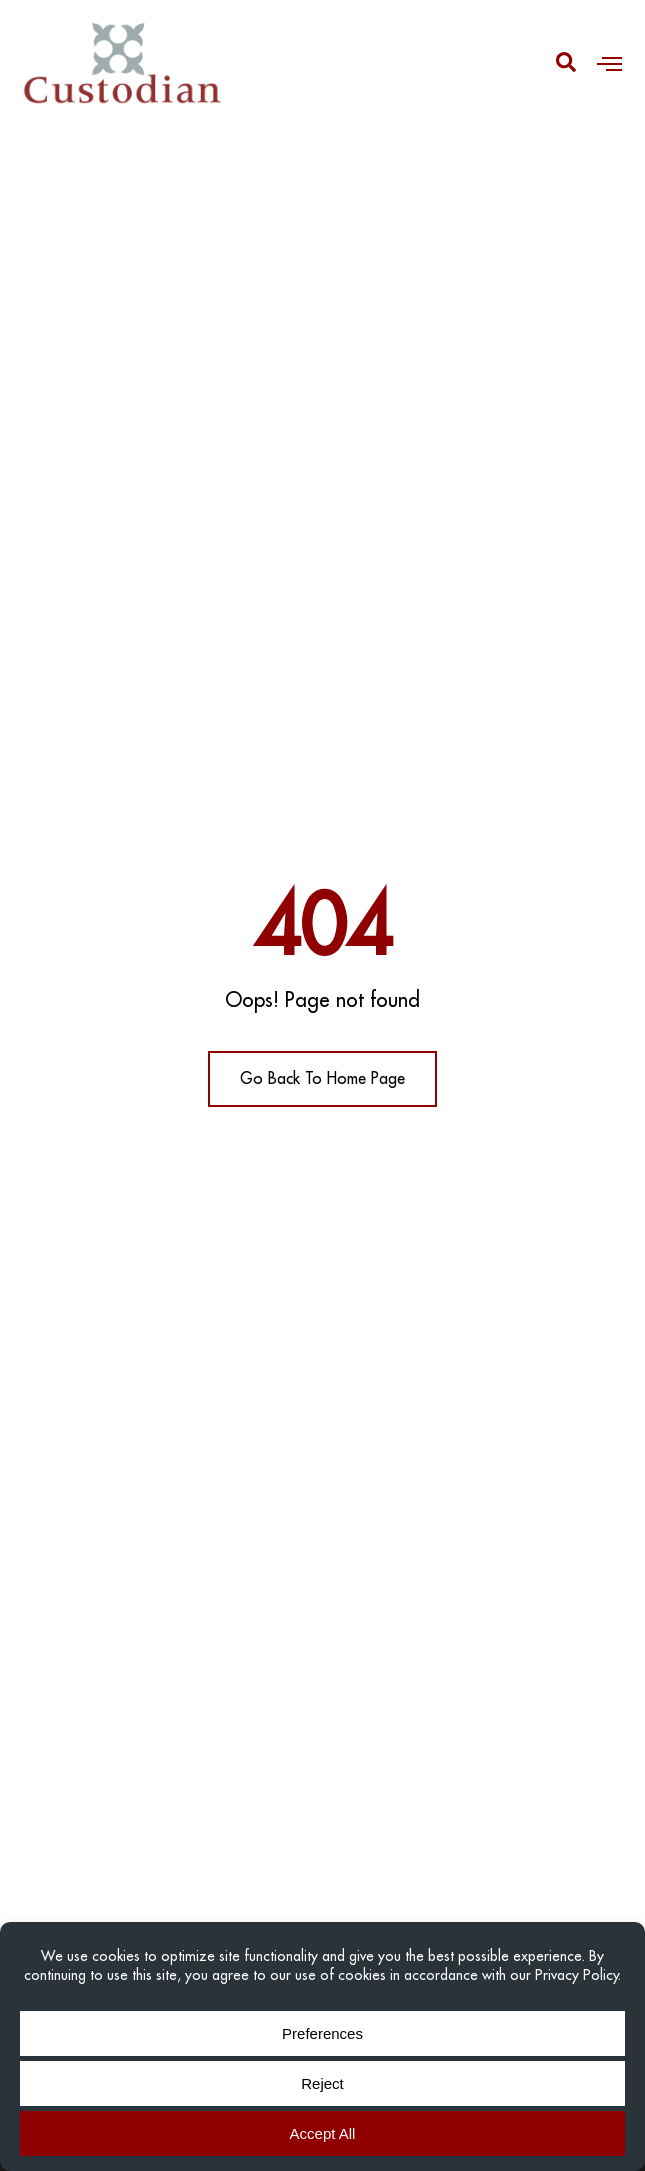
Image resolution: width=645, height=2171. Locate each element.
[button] (610, 63)
